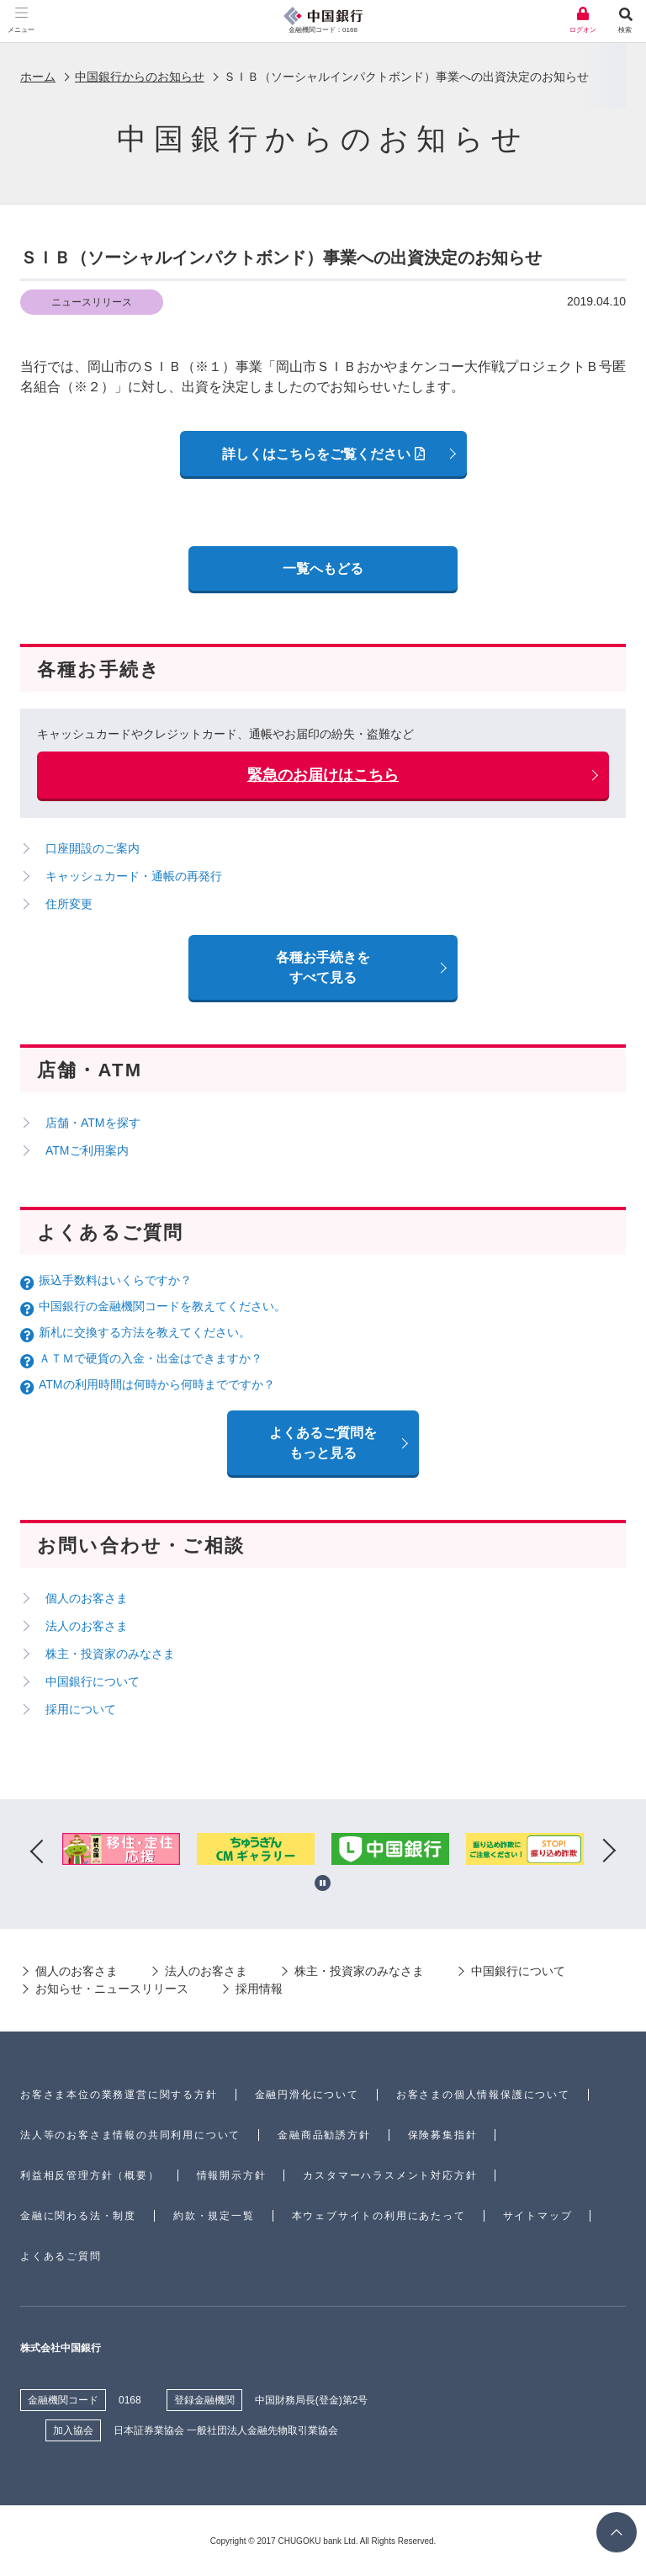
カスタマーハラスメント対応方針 (390, 2175)
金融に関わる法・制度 (78, 2216)
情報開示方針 (232, 2175)
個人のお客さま (86, 1598)
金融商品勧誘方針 (324, 2135)
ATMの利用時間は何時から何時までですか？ (157, 1384)
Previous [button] (37, 1852)
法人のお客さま (86, 1626)
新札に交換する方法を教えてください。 (145, 1332)
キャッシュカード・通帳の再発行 (133, 876)
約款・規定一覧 (214, 2216)
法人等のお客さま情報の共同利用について (130, 2135)
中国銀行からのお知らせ (139, 76)
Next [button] (609, 1852)
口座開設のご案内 (92, 848)
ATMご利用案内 (87, 1150)
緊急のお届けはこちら (323, 775)
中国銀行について (92, 1681)
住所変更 (69, 904)
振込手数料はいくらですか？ (115, 1280)
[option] (121, 1852)
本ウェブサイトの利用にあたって (379, 2216)
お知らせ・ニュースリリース (111, 1988)
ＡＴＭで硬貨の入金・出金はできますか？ (150, 1358)
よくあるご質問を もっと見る (323, 1443)
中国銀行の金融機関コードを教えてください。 (162, 1306)
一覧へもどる (323, 568)
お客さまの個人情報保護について (483, 2095)
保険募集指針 (443, 2135)
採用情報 (259, 1988)
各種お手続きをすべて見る (323, 967)
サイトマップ (538, 2216)
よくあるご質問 (61, 2256)
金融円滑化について (307, 2095)
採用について (80, 1709)
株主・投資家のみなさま (110, 1653)
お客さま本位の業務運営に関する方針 (119, 2095)
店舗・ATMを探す (92, 1122)
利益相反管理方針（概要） (90, 2175)
